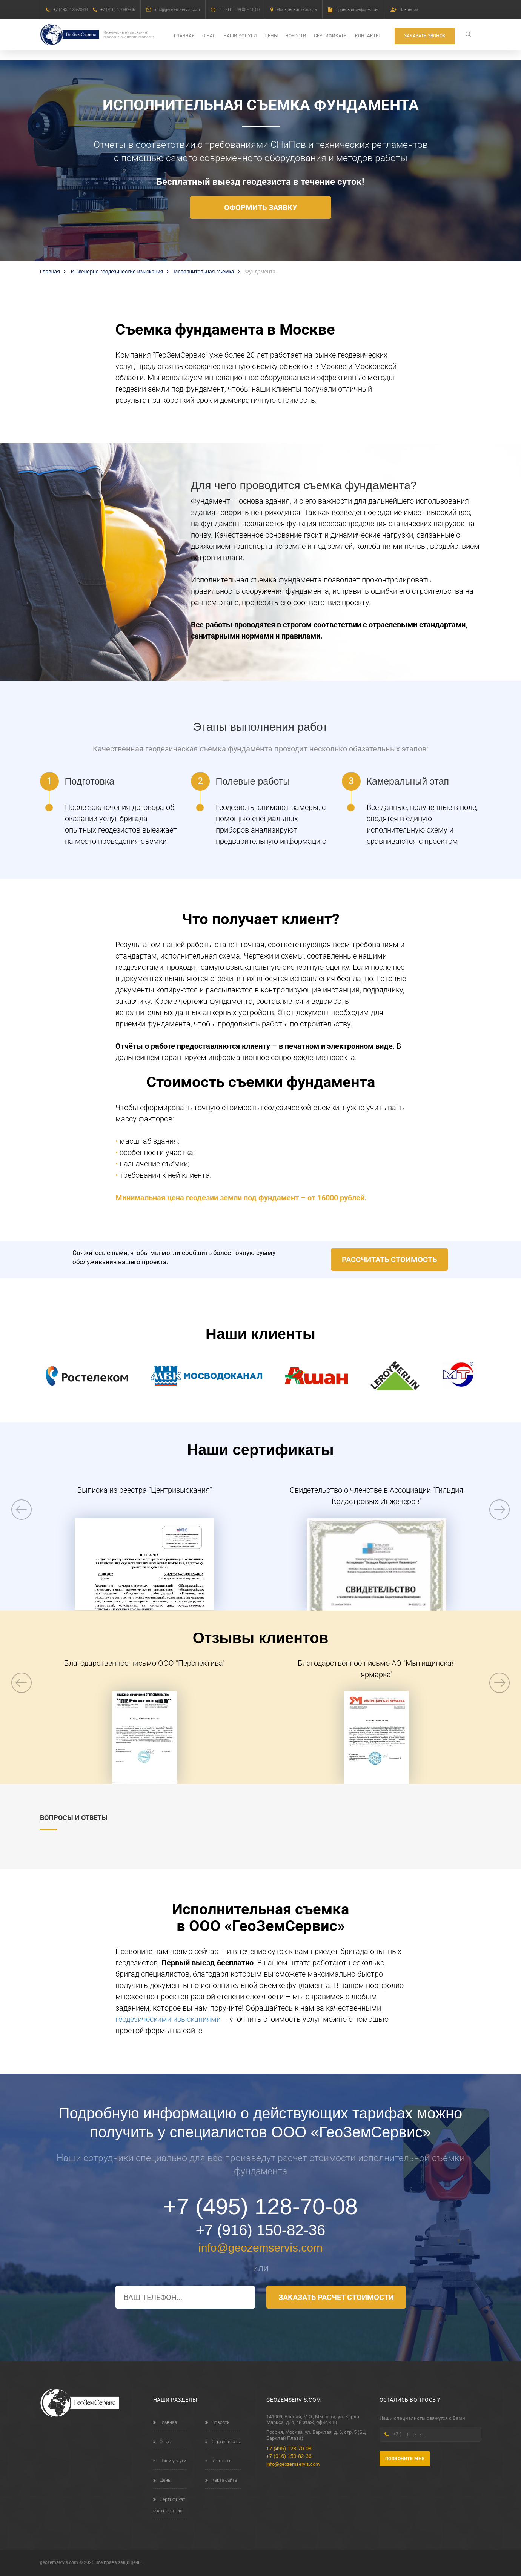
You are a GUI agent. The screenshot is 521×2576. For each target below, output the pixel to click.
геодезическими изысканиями (168, 2019)
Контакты (367, 36)
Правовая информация (357, 9)
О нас (209, 36)
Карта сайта (221, 2480)
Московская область (296, 9)
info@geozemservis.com (177, 9)
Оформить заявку (260, 207)
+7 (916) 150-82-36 (117, 9)
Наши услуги (240, 36)
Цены (271, 36)
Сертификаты (330, 36)
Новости (295, 36)
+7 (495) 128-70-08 (70, 9)
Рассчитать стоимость (389, 1259)
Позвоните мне (405, 2458)
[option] (145, 1547)
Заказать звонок (425, 36)
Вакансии (409, 9)
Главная (184, 36)
